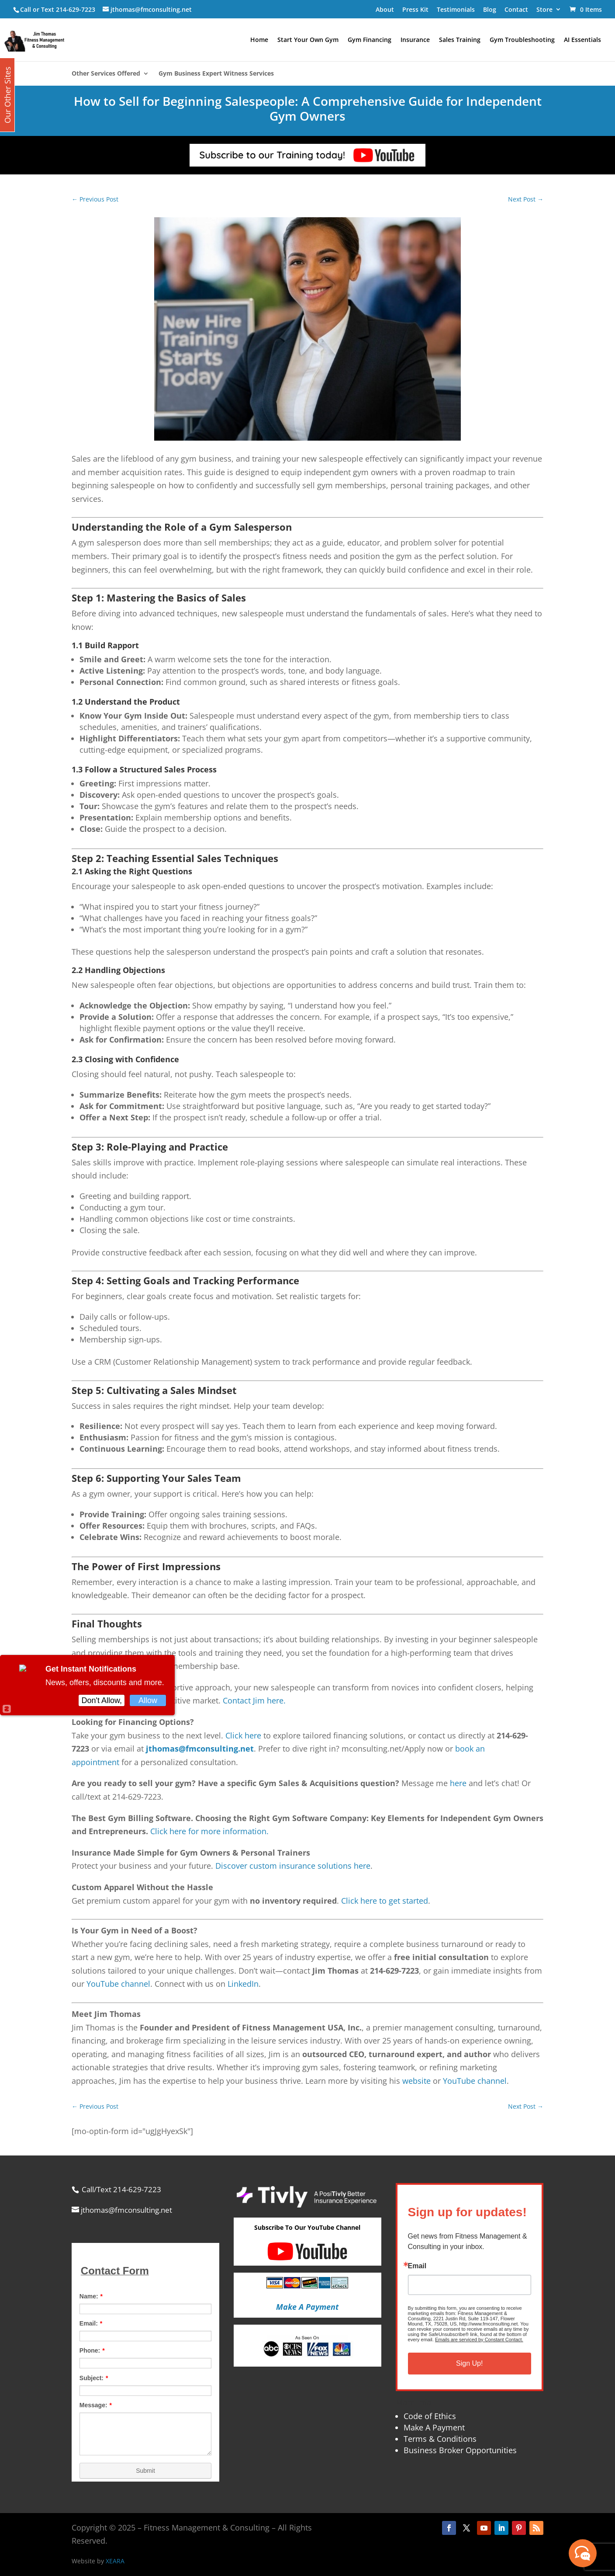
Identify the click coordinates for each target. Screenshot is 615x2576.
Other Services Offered (106, 73)
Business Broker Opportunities (460, 2450)
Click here (243, 1735)
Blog (489, 9)
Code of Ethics (430, 2416)
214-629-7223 (75, 9)
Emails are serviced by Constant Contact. (479, 2339)
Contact (516, 9)
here (458, 1783)
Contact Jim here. (254, 1700)
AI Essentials (582, 40)
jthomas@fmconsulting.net (200, 1748)
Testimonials (456, 9)
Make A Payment (434, 2427)
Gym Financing (369, 40)
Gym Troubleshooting (522, 40)
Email (417, 2266)
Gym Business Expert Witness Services (216, 73)
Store (544, 9)
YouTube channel (118, 1983)
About (385, 9)
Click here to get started (384, 1900)
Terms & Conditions (440, 2438)
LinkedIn (243, 1983)
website (416, 2080)
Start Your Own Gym (308, 40)
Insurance (415, 40)
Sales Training (459, 40)
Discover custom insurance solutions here (292, 1865)
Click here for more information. (209, 1831)
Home (259, 40)
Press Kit (415, 9)
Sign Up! (469, 2363)
